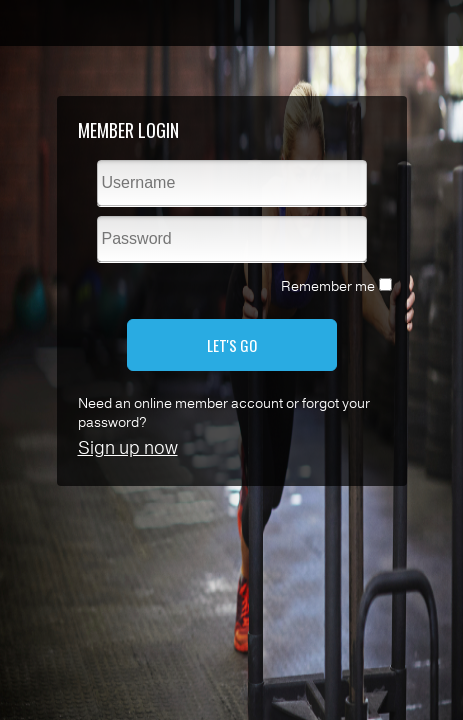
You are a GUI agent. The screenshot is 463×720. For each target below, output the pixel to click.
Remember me (328, 286)
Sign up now (128, 448)
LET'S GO (232, 345)
